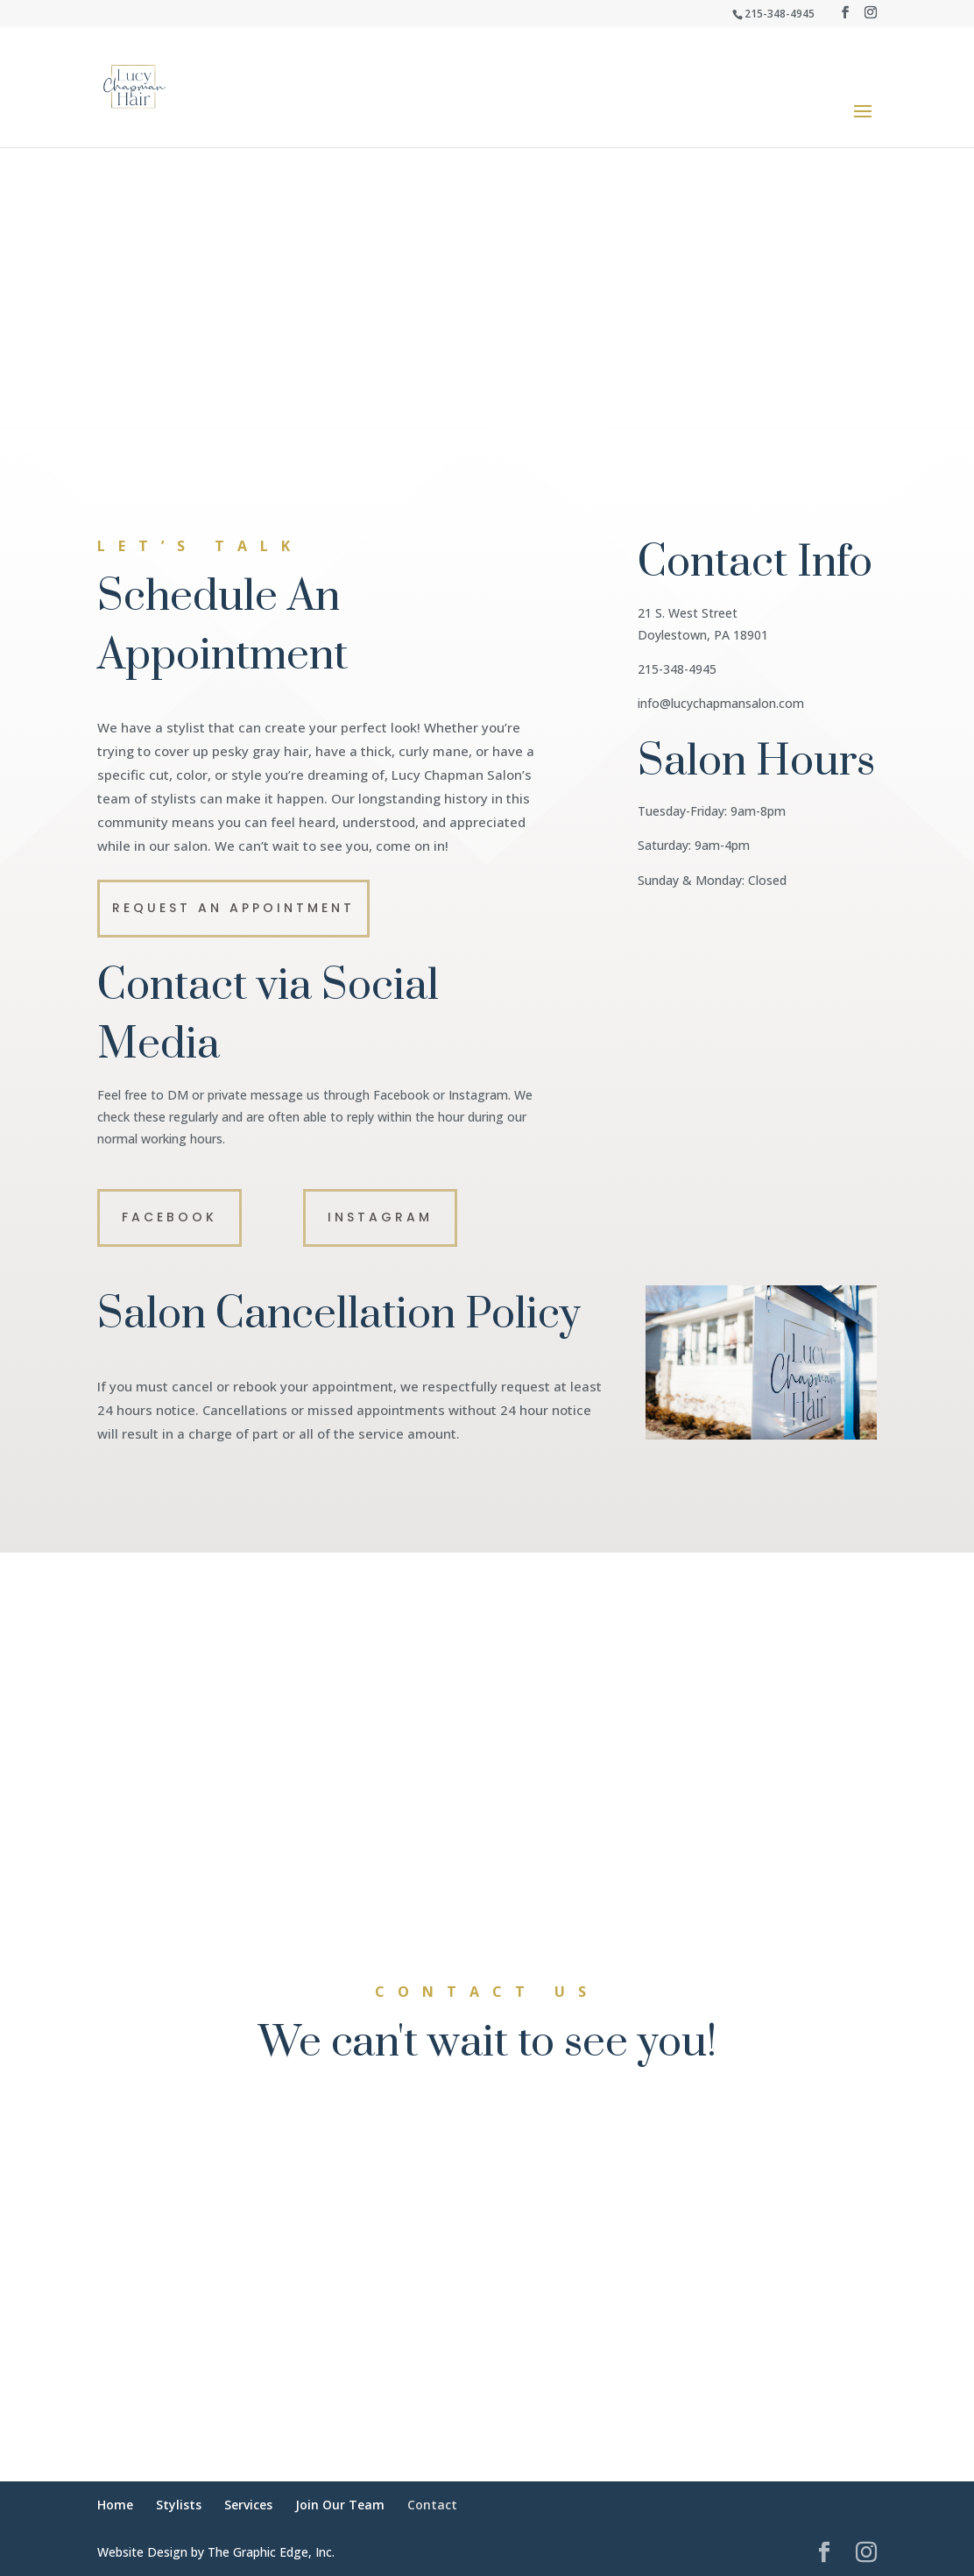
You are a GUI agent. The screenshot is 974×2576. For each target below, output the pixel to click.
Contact (432, 2504)
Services (248, 2504)
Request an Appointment (233, 907)
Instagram (380, 1217)
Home (115, 2504)
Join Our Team (340, 2504)
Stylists (178, 2504)
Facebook (169, 1217)
